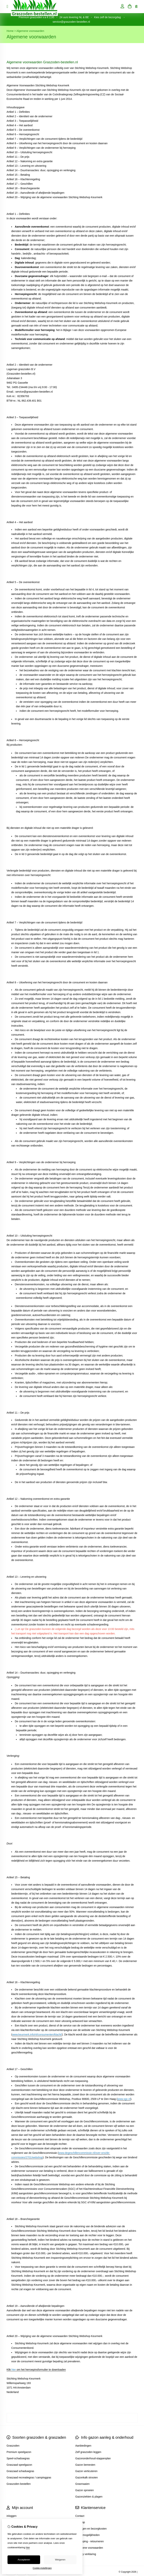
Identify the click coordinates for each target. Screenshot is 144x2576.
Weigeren (60, 2559)
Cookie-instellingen (42, 2568)
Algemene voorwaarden (30, 30)
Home (10, 30)
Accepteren (24, 2559)
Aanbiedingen (83, 2445)
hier (28, 2547)
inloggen (11, 2515)
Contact (79, 2515)
